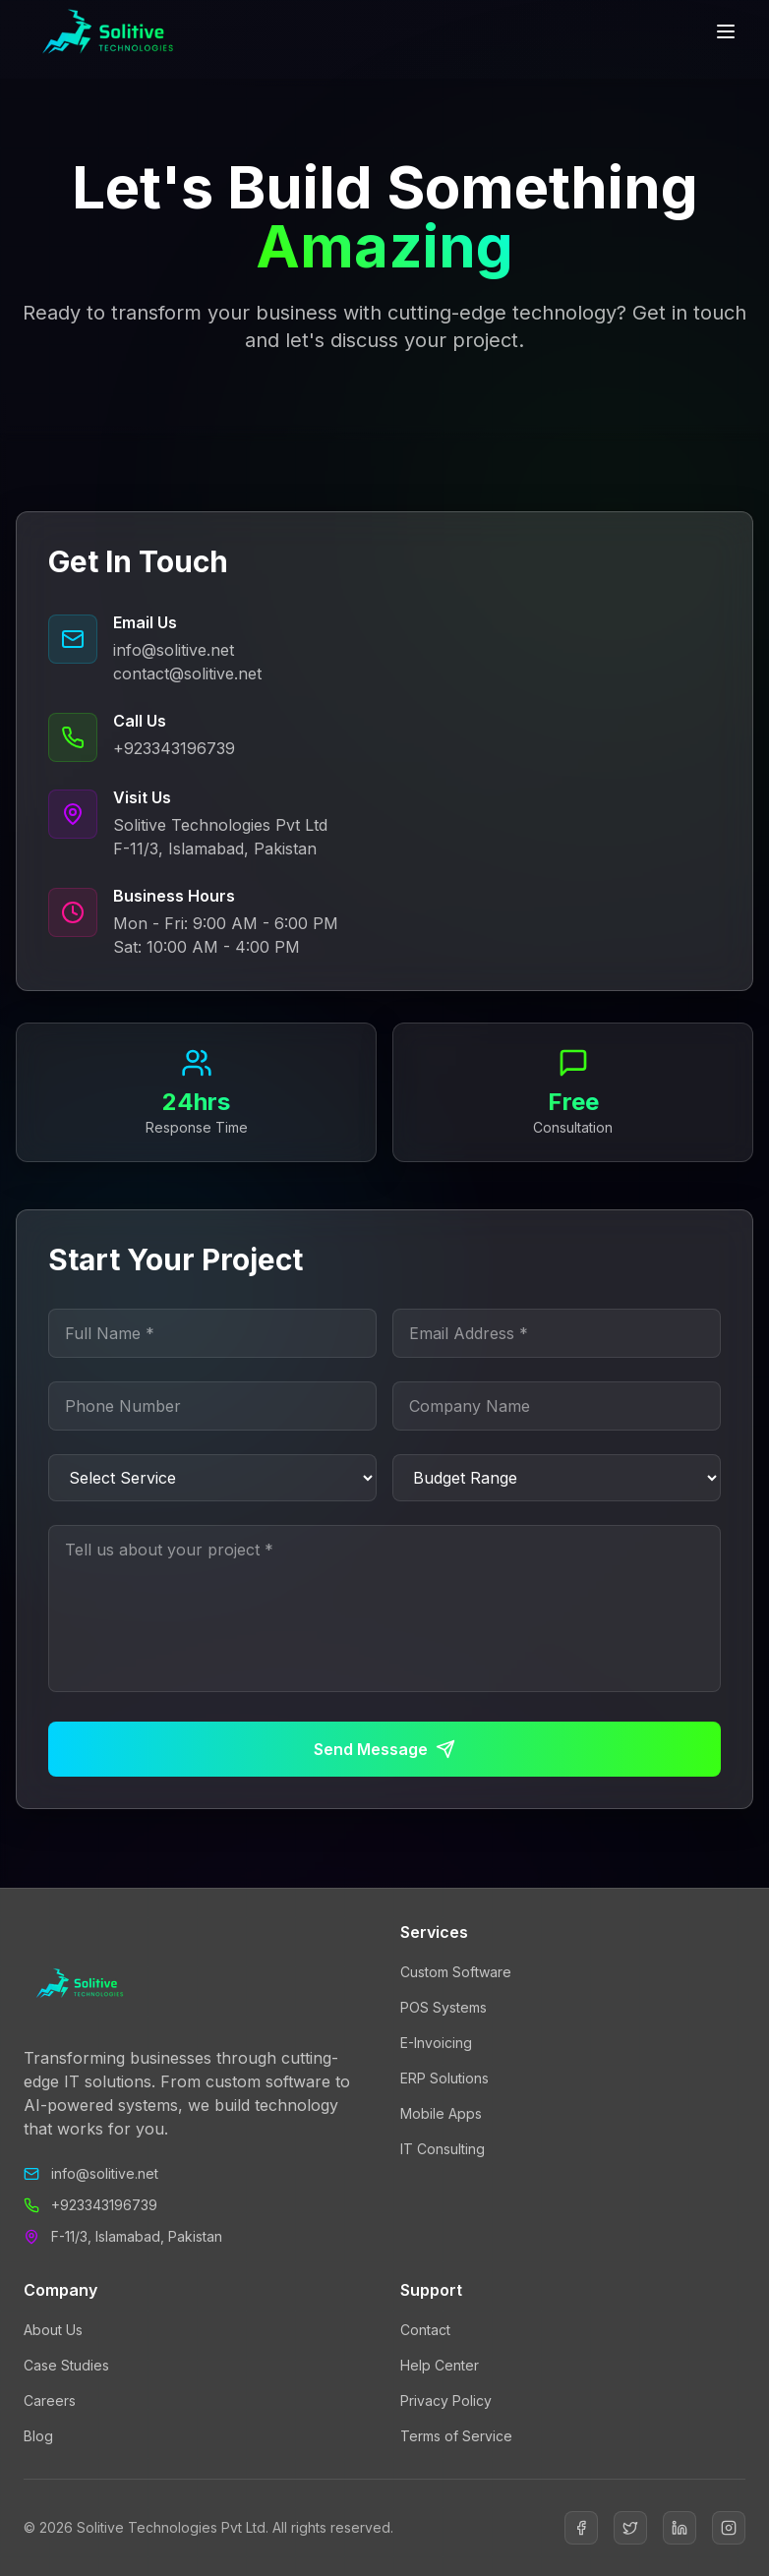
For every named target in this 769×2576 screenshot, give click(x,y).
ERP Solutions (444, 2078)
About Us (53, 2329)
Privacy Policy (446, 2400)
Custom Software (455, 1971)
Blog (38, 2436)
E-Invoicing (436, 2042)
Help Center (439, 2365)
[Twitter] (630, 2528)
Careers (50, 2400)
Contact (425, 2329)
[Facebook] (581, 2528)
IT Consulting (442, 2148)
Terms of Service (456, 2436)
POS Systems (443, 2007)
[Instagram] (728, 2528)
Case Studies (66, 2365)
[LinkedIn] (679, 2528)
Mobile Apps (441, 2113)
